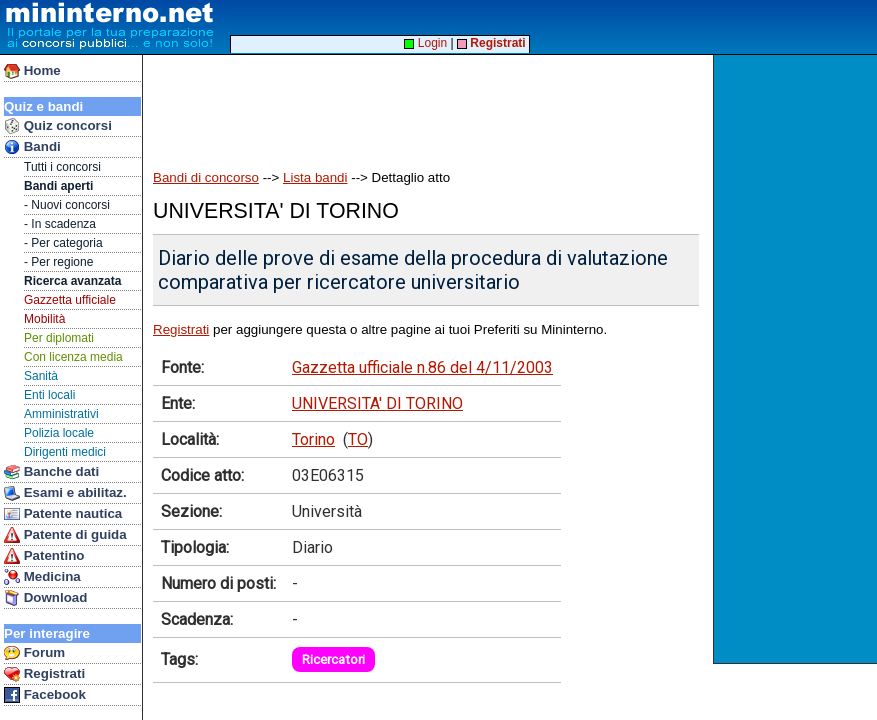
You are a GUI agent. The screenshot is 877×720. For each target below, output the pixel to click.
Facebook (45, 695)
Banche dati (51, 472)
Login (425, 43)
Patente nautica (63, 514)
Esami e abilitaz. (65, 493)
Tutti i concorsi (62, 167)
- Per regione (58, 262)
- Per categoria (63, 243)
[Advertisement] (797, 359)
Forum (34, 653)
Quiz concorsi (58, 126)
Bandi (32, 147)
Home (32, 71)
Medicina (42, 577)
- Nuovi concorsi (67, 205)
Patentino (44, 556)
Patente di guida (65, 535)
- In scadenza (60, 224)
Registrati (44, 674)
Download (45, 598)
